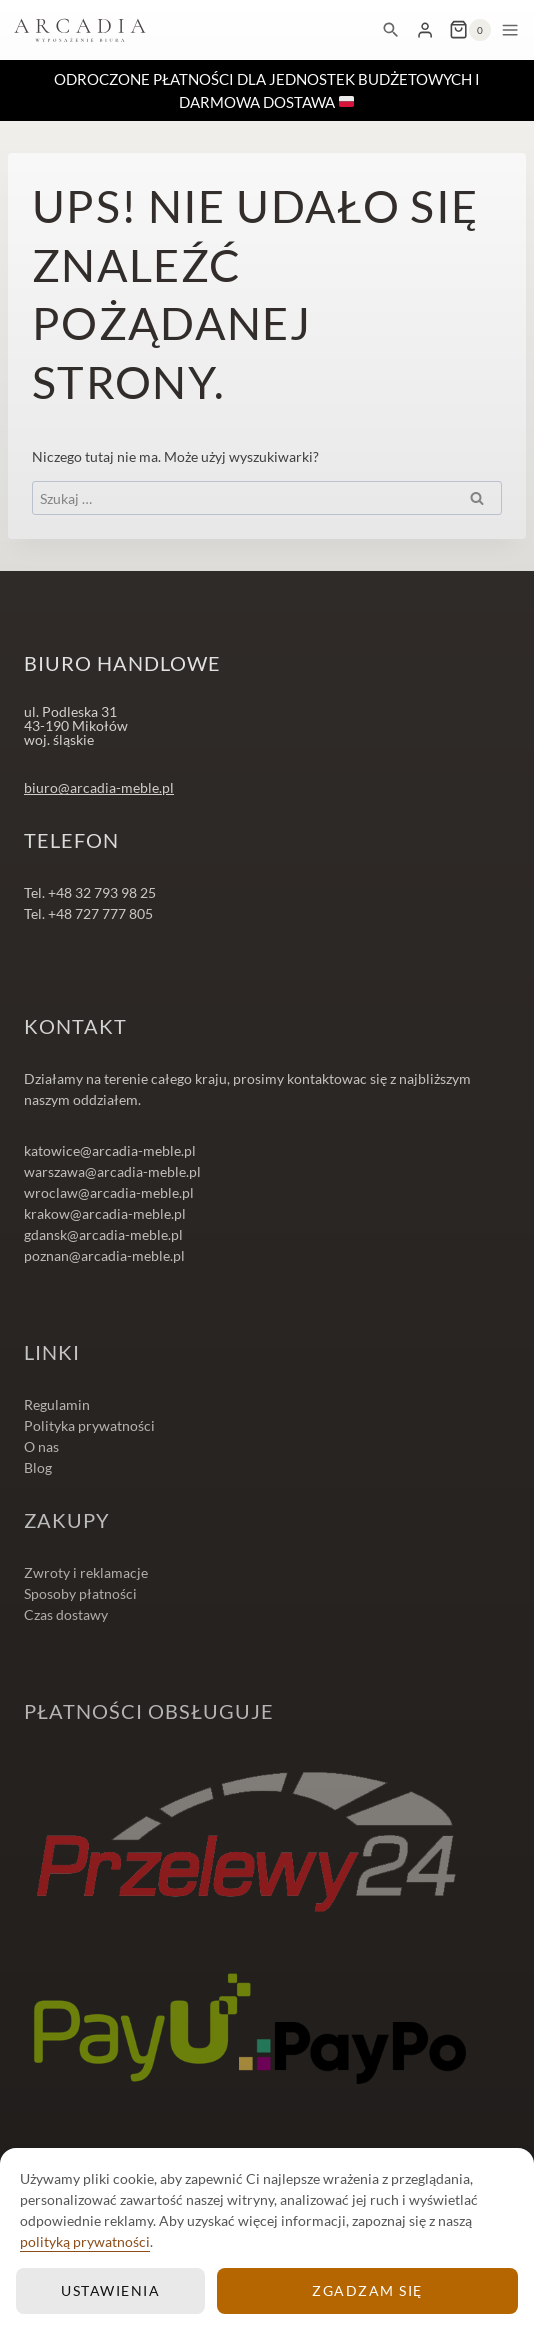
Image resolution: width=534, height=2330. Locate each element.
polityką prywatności (85, 2241)
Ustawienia (110, 2290)
